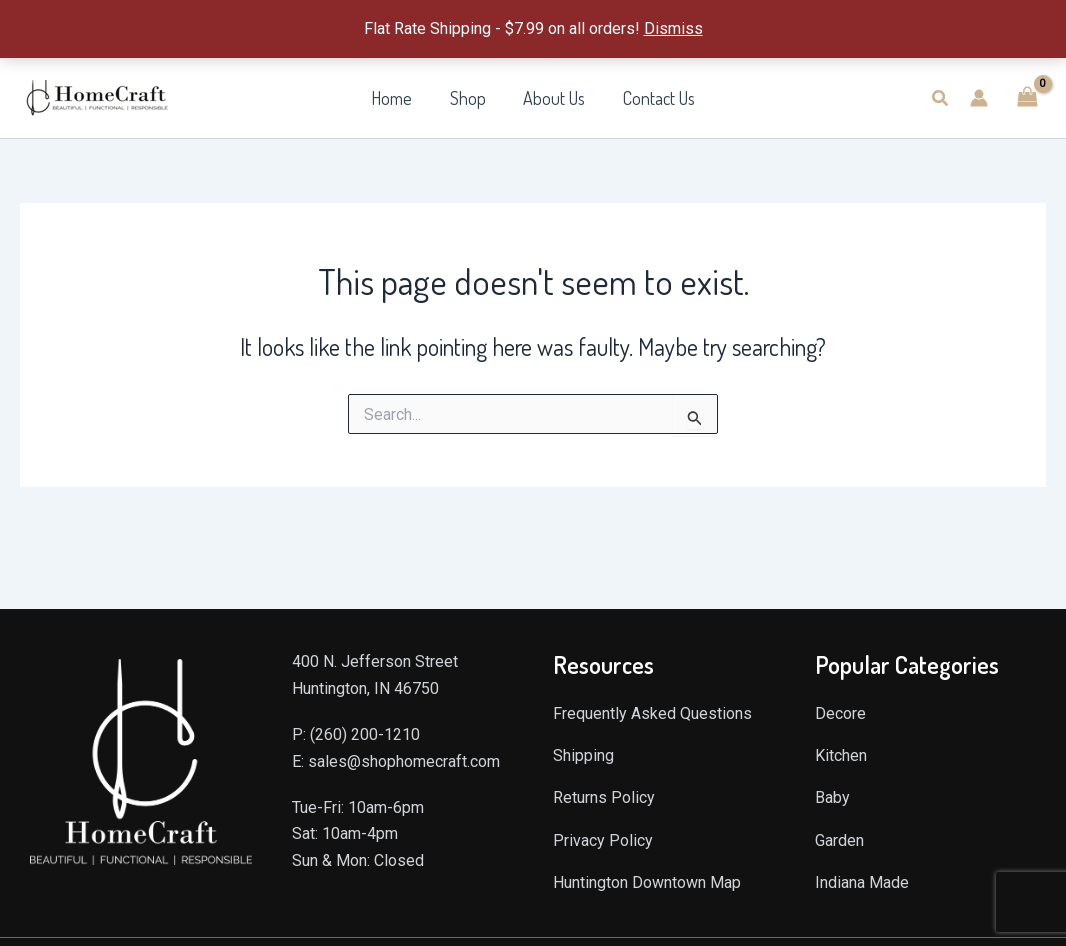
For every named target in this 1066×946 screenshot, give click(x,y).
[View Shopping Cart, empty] (1027, 97)
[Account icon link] (979, 98)
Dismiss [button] (673, 28)
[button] (941, 98)
